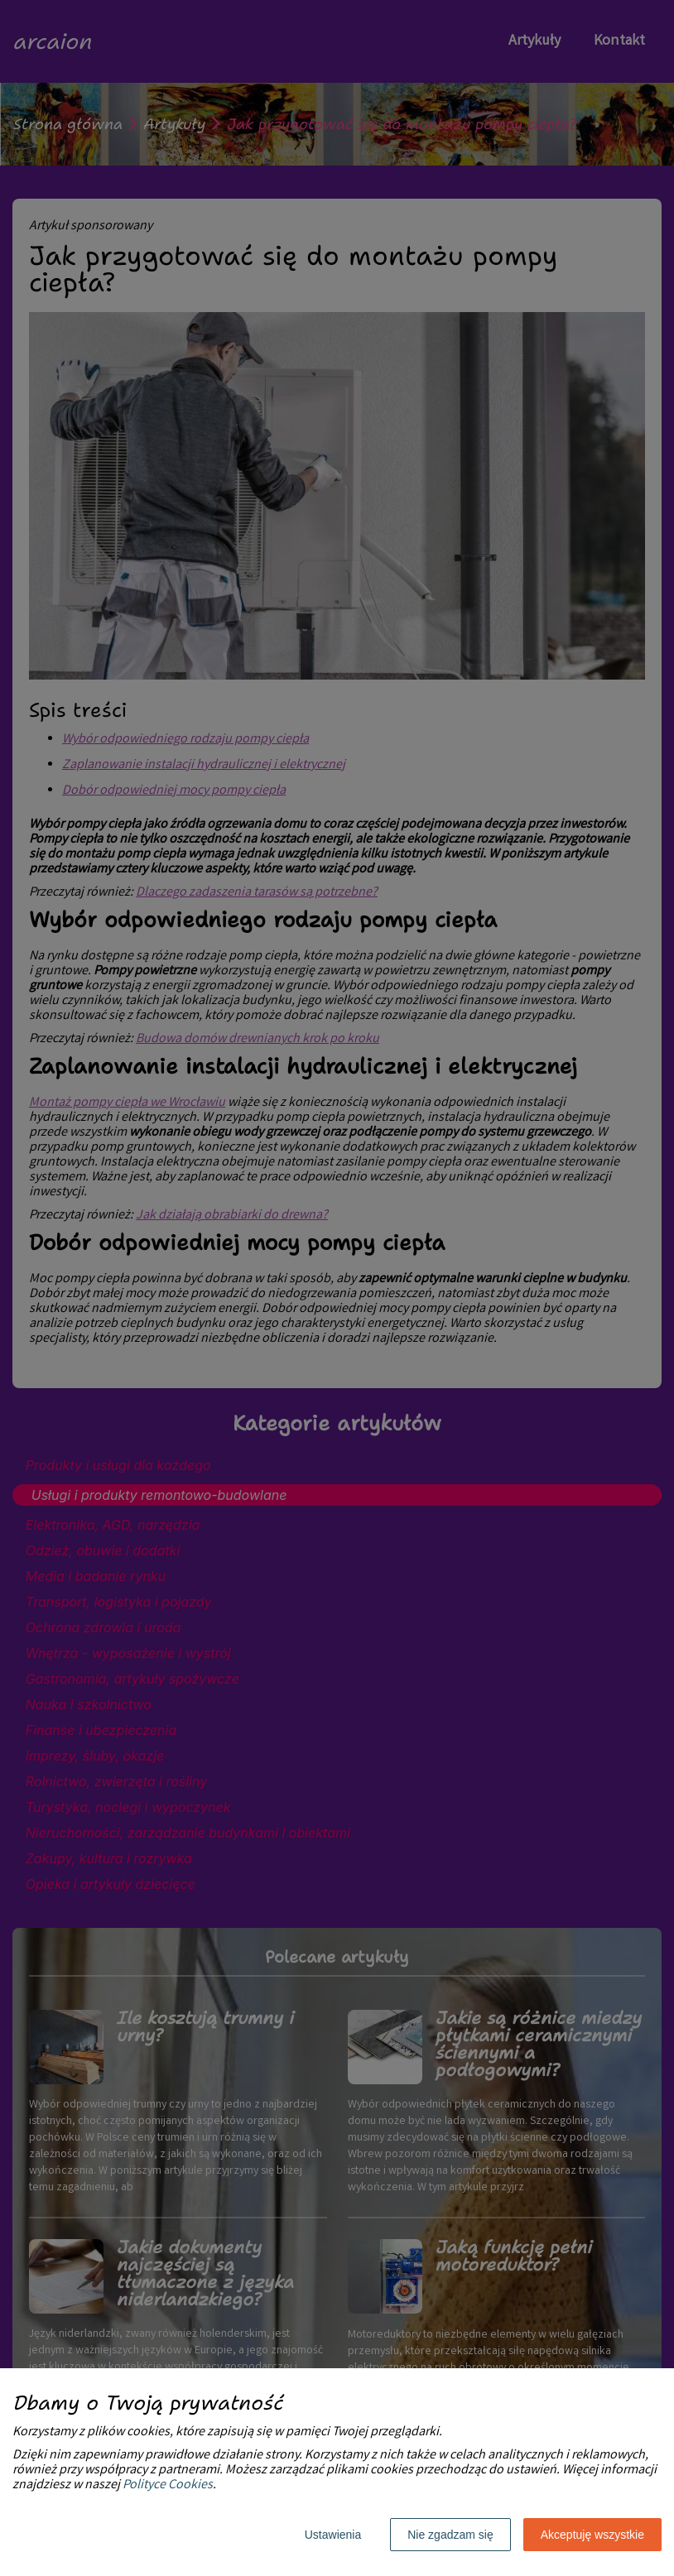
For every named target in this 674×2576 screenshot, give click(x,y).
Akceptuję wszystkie (592, 2534)
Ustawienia (333, 2534)
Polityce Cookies (168, 2485)
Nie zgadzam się (450, 2534)
